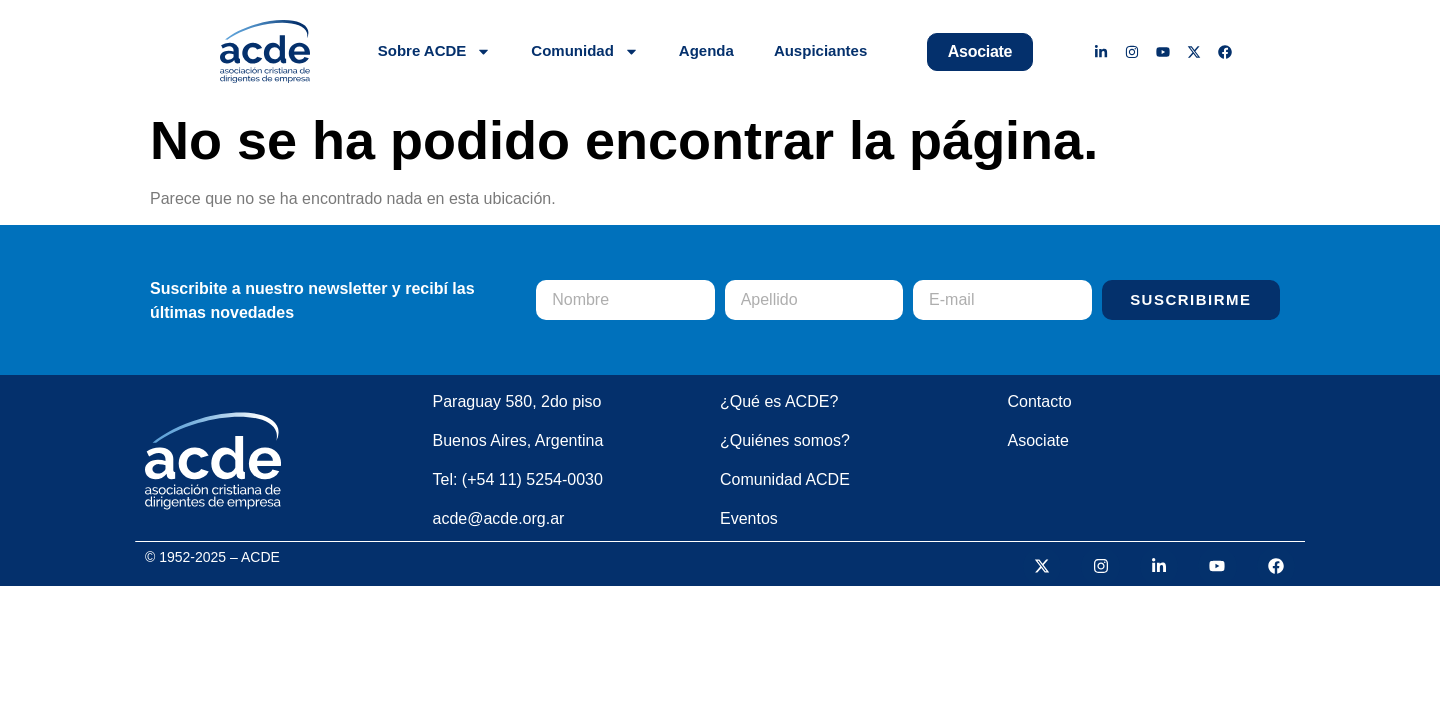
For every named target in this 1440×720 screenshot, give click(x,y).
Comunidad (585, 51)
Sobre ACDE (435, 51)
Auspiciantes (820, 50)
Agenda (706, 50)
